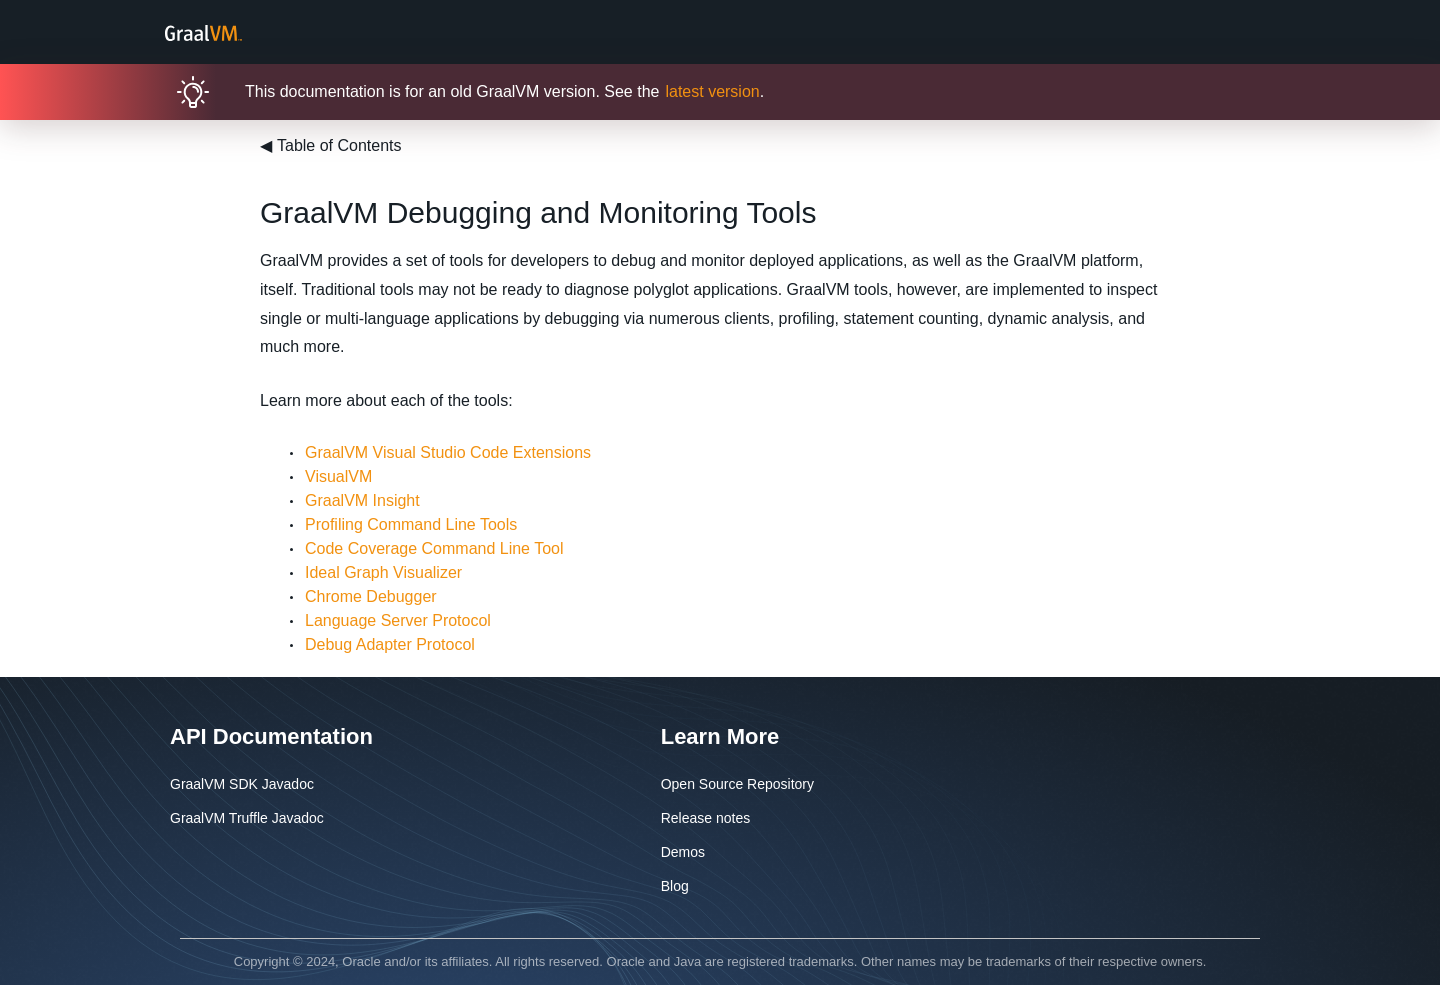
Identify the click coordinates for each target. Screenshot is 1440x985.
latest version (712, 91)
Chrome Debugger (371, 596)
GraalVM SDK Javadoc (242, 784)
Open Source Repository (737, 784)
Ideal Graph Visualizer (383, 572)
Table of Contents (331, 145)
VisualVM (338, 476)
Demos (683, 852)
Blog (675, 886)
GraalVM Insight (362, 500)
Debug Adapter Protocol (390, 644)
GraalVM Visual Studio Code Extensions (448, 452)
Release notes (706, 818)
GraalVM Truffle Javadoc (247, 818)
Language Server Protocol (398, 620)
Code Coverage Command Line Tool (434, 548)
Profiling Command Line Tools (411, 524)
